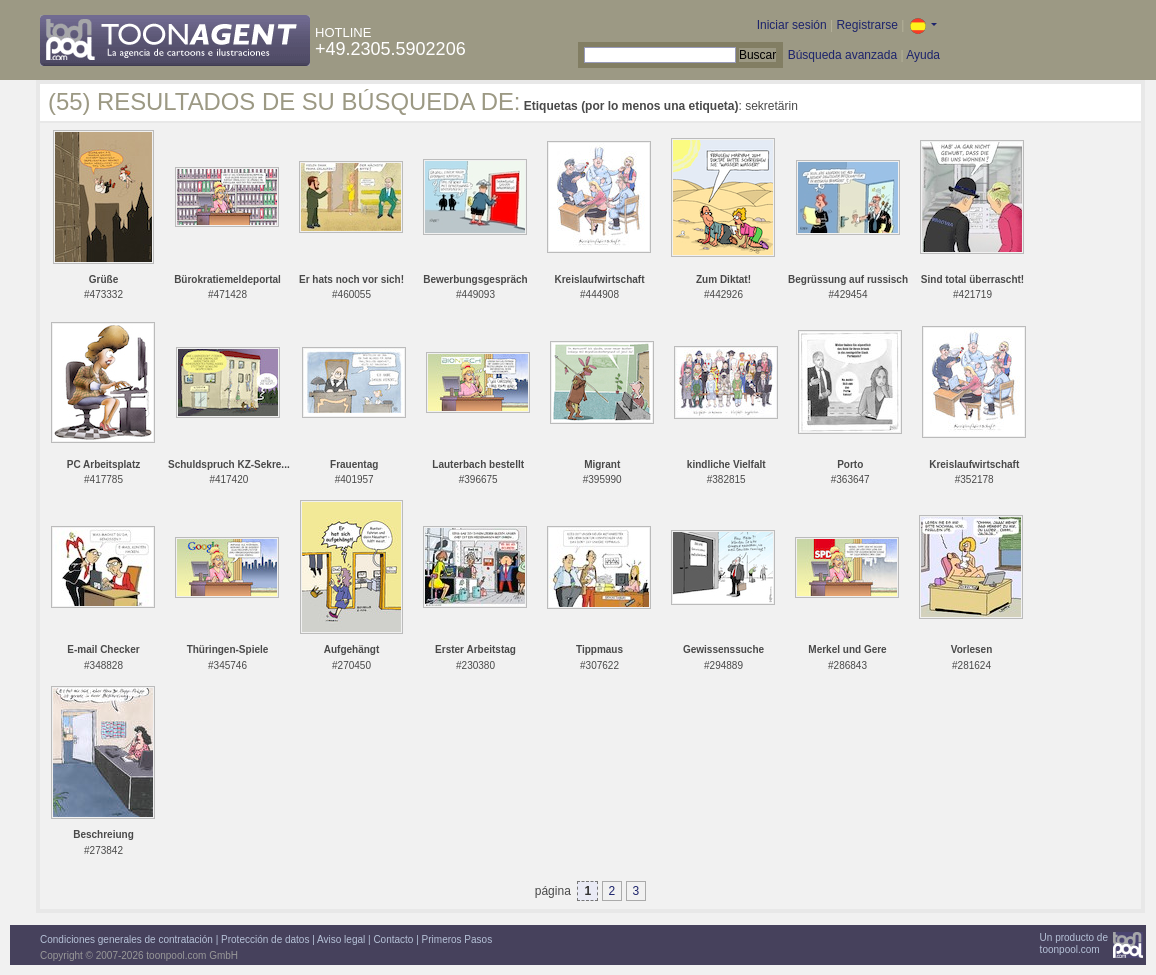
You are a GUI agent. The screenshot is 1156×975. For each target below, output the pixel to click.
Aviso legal (341, 939)
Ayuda (923, 55)
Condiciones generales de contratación (126, 939)
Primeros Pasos (457, 939)
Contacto (393, 939)
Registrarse (866, 25)
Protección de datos (265, 939)
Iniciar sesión (792, 25)
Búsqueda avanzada (842, 55)
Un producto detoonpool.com (1074, 943)
